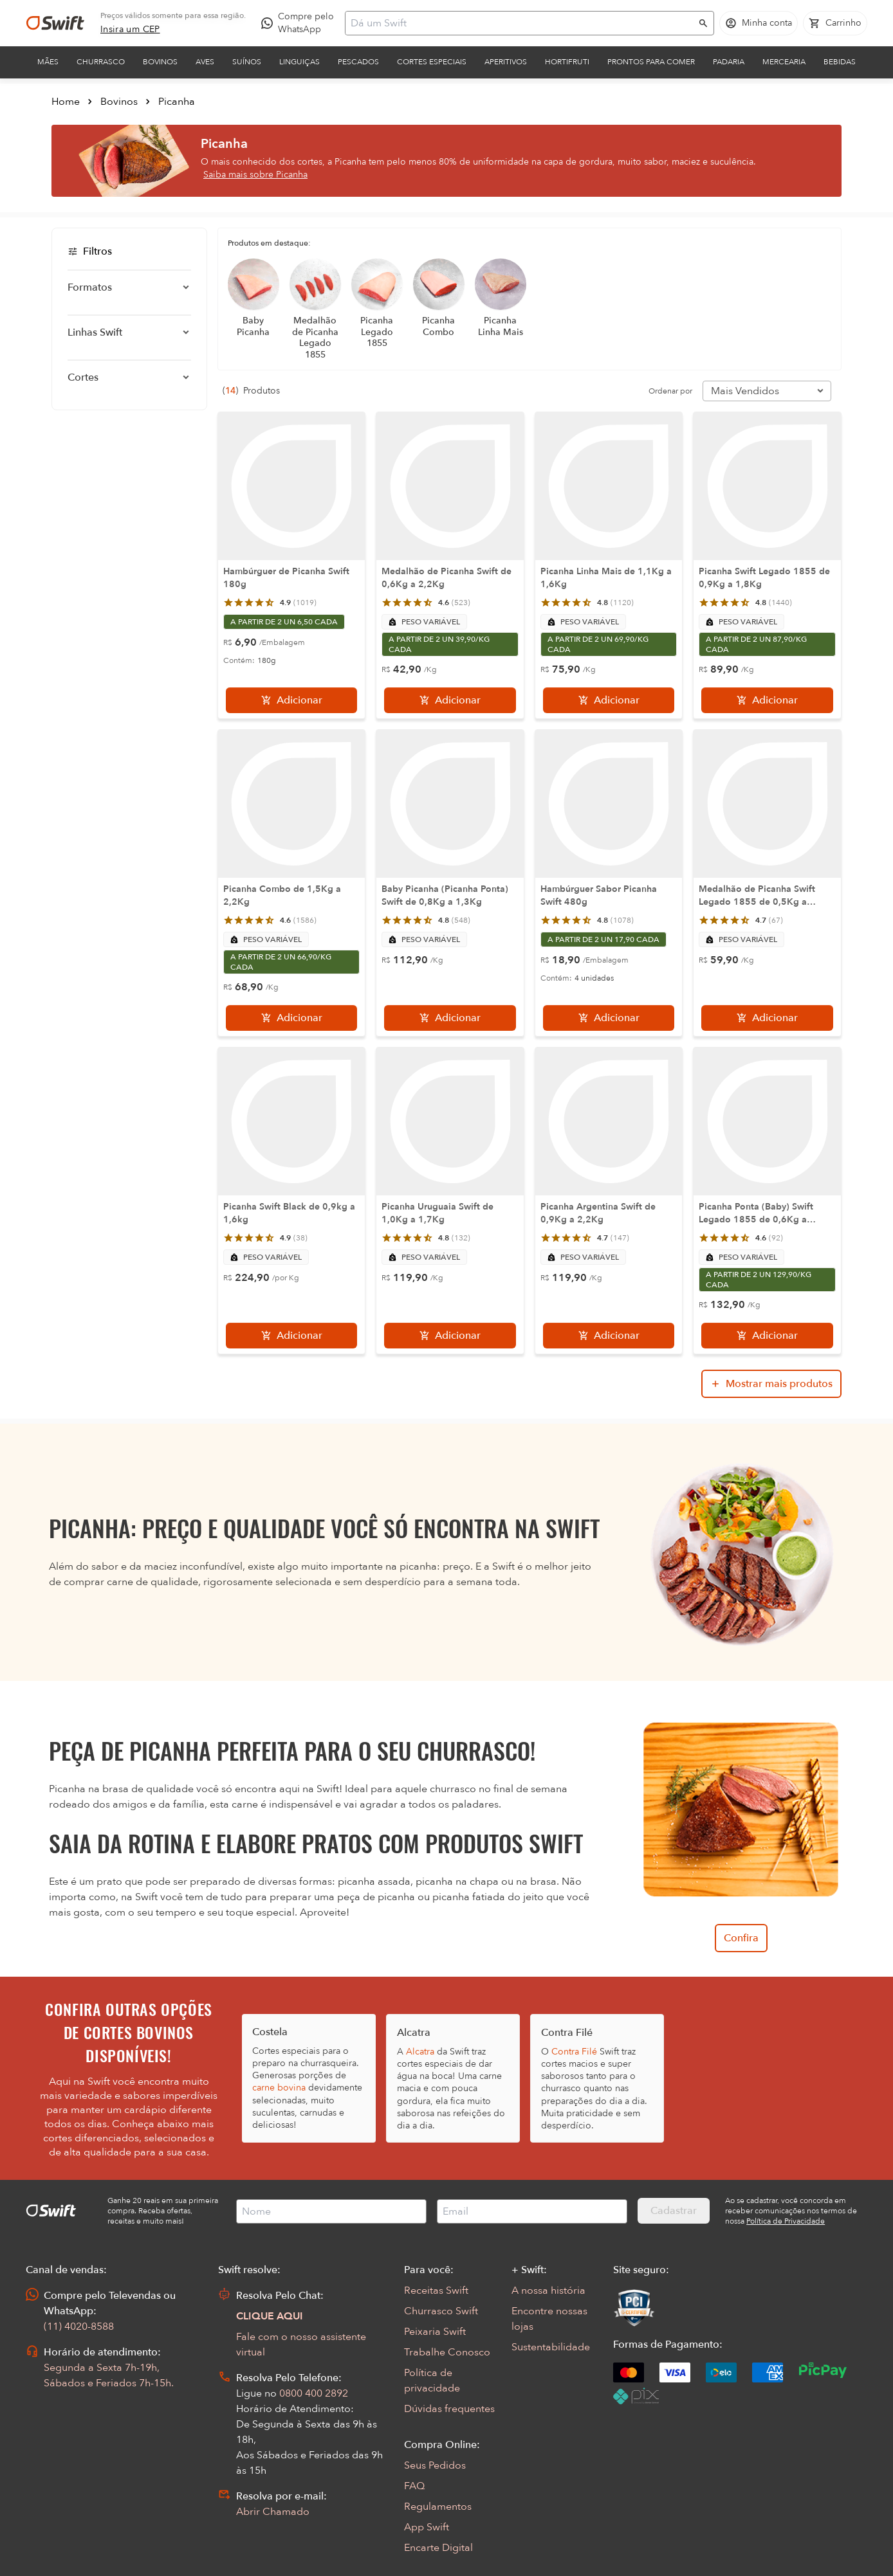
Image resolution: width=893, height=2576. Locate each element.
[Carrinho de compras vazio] (835, 23)
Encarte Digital (438, 2548)
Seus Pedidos (435, 2465)
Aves (205, 62)
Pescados (358, 62)
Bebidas (840, 62)
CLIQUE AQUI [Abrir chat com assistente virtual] (269, 2316)
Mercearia (784, 62)
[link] (130, 29)
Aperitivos (505, 62)
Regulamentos (438, 2506)
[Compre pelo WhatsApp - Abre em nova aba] (300, 23)
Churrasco (101, 62)
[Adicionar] (292, 700)
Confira (741, 1938)
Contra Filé (574, 2051)
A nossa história (548, 2290)
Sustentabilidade (550, 2347)
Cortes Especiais (431, 62)
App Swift (426, 2527)
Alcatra (420, 2051)
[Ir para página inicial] (55, 23)
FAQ (414, 2486)
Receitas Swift (436, 2290)
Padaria (728, 62)
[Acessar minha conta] (758, 23)
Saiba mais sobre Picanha (255, 174)
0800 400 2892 (313, 2393)
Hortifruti (567, 62)
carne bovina (279, 2088)
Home (65, 102)
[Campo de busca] (521, 23)
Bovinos (160, 62)
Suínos (246, 62)
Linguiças (299, 62)
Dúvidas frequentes (449, 2409)
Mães (48, 62)
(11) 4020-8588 (79, 2326)
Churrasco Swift (441, 2311)
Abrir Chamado (272, 2512)
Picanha (176, 102)
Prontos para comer (651, 62)
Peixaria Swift (435, 2332)
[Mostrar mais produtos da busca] (771, 1384)
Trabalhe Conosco (447, 2352)
